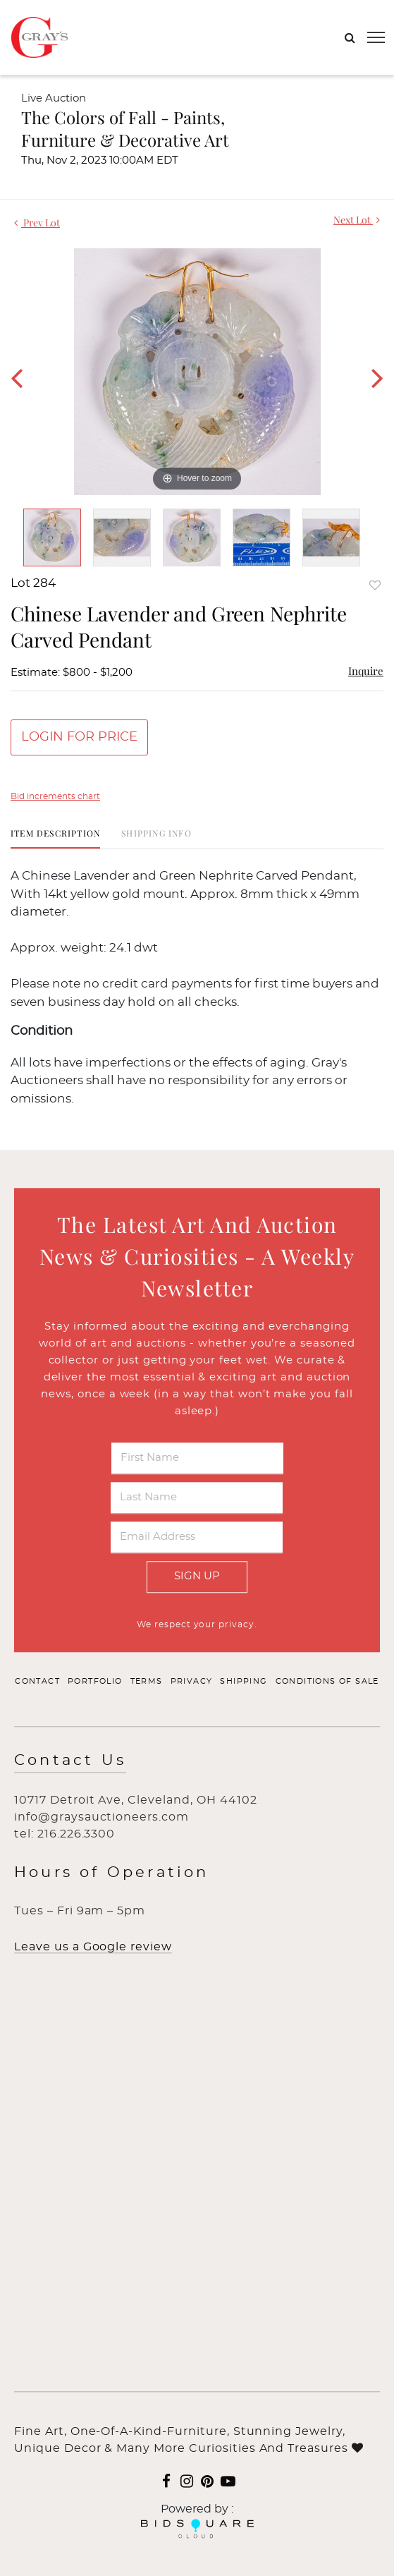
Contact (37, 1681)
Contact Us (70, 1761)
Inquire (365, 671)
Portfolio (95, 1681)
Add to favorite (375, 585)
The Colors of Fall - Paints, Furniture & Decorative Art (125, 128)
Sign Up (197, 1577)
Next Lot (356, 220)
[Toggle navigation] (376, 37)
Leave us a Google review (93, 1947)
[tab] (55, 838)
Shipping (243, 1681)
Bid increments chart (55, 796)
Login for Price (79, 737)
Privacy (192, 1681)
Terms (146, 1681)
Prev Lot (37, 222)
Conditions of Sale (327, 1681)
